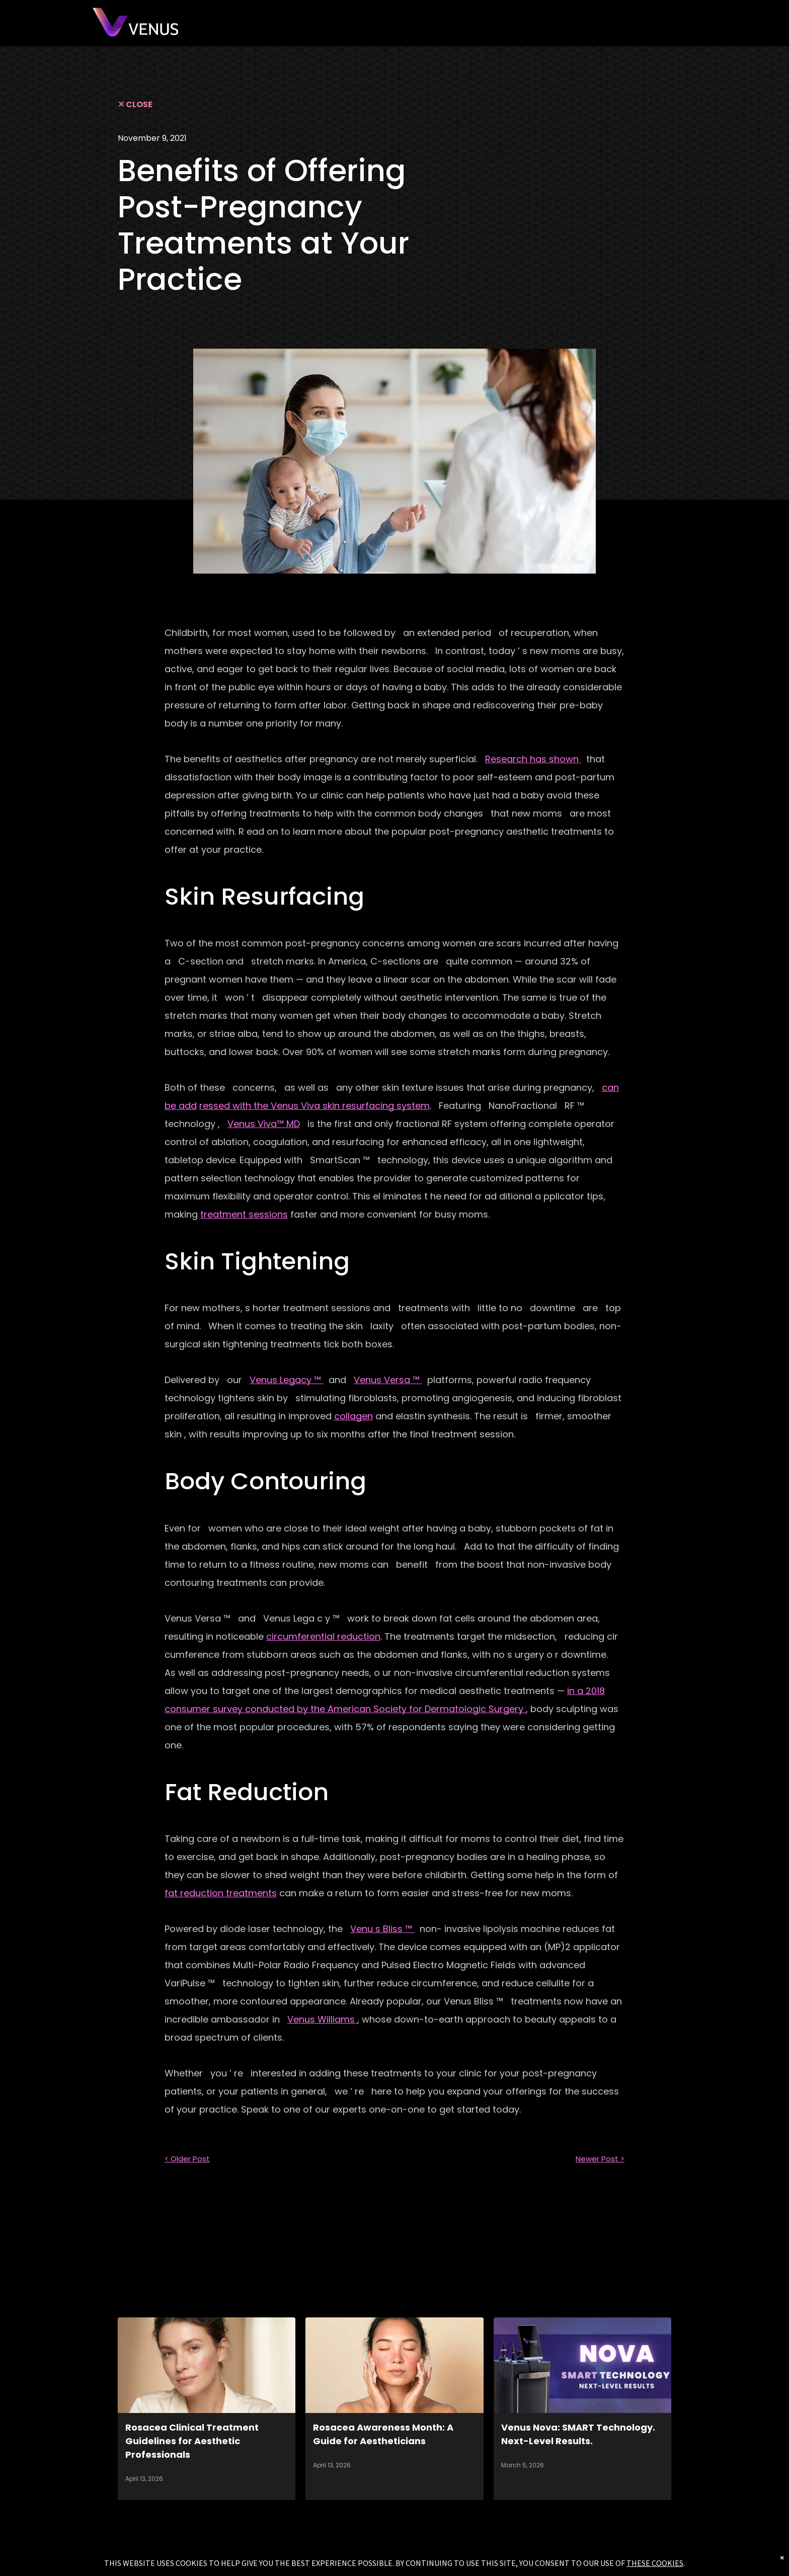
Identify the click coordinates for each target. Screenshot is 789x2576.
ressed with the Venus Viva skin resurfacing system (314, 1105)
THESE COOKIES (654, 2563)
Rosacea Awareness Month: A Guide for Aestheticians (383, 2434)
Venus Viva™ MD (263, 1123)
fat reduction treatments (221, 1893)
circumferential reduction (323, 1636)
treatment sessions (244, 1214)
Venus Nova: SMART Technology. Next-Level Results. (578, 2434)
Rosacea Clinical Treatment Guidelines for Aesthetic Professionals (192, 2441)
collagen (353, 1416)
